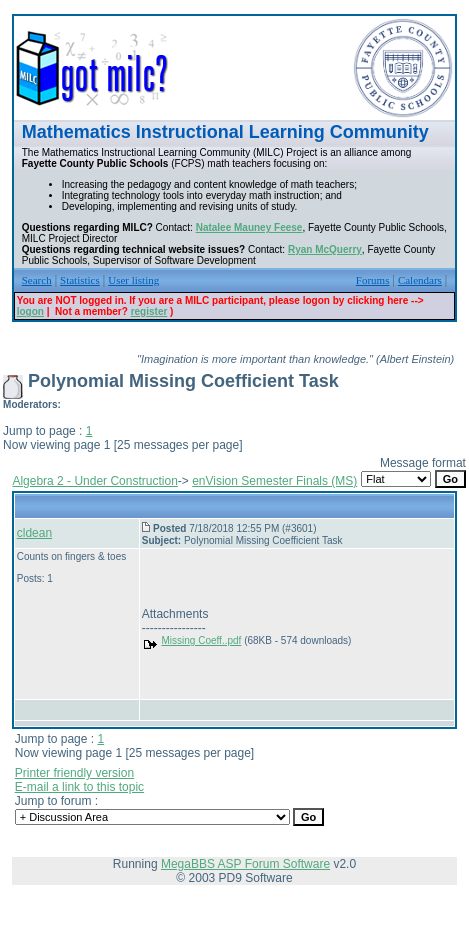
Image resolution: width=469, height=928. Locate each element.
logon (30, 311)
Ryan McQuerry (325, 249)
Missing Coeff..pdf (202, 640)
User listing (133, 280)
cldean (34, 533)
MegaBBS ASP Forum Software (245, 864)
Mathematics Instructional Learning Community (225, 132)
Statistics (80, 280)
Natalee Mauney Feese (249, 227)
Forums (373, 280)
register (149, 311)
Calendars (420, 280)
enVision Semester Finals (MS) (274, 481)
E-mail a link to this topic (79, 787)
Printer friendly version (74, 773)
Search (37, 280)
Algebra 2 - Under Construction (94, 481)
